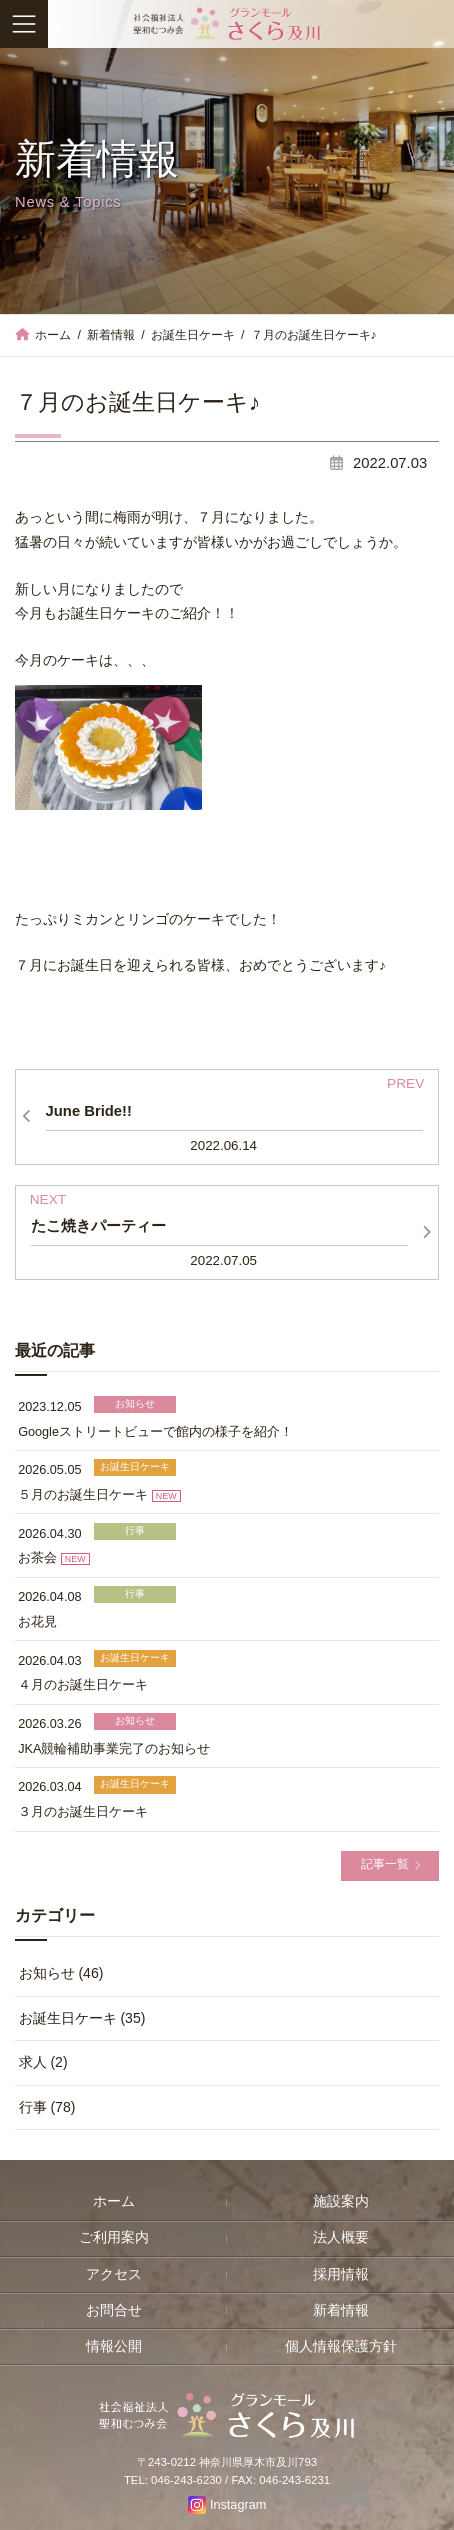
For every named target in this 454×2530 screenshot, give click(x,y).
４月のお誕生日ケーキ (83, 1685)
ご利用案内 (114, 2238)
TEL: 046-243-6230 (173, 2481)
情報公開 (114, 2346)
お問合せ (114, 2310)
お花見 (37, 1622)
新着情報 (341, 2310)
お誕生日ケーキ (135, 1467)
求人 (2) (43, 2063)
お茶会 (37, 1559)
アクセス (114, 2274)
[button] (390, 1866)
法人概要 (341, 2238)
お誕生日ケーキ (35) (82, 2018)
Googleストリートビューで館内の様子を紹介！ (155, 1432)
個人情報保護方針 (341, 2346)
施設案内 (341, 2201)
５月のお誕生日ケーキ (83, 1495)
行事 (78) (47, 2107)
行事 (135, 1530)
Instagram (238, 2505)
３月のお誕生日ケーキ (83, 1812)
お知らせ (135, 1403)
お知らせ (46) (61, 1974)
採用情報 (341, 2274)
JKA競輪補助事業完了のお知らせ (114, 1749)
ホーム (114, 2201)
